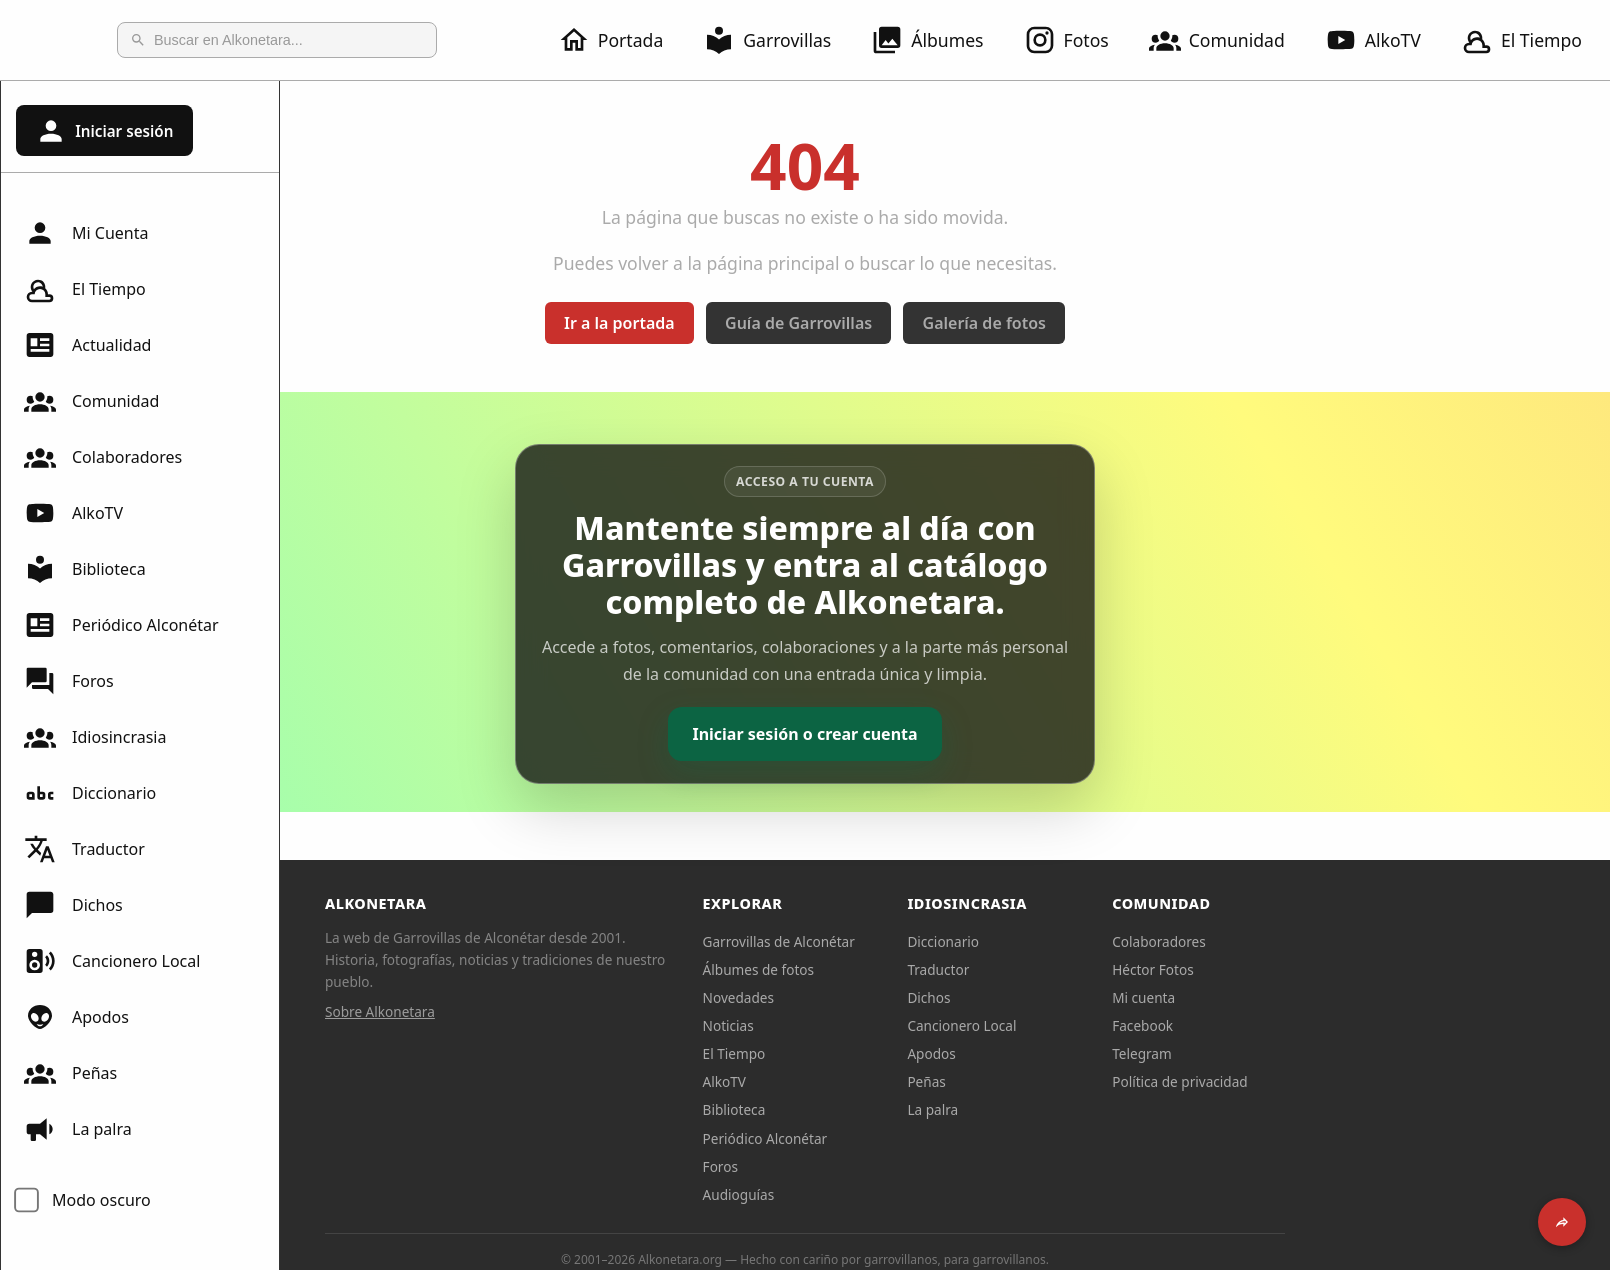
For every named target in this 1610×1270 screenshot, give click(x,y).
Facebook (1282, 1025)
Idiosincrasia (95, 737)
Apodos (76, 1017)
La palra (78, 1129)
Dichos (73, 905)
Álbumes (939, 40)
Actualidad (87, 345)
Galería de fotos (1124, 323)
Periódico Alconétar (121, 625)
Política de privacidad (1320, 1081)
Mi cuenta (1283, 997)
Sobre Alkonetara (520, 1011)
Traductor (84, 849)
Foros (69, 681)
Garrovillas (779, 40)
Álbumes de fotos (898, 969)
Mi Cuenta (86, 233)
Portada (622, 40)
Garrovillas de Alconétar (919, 941)
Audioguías (879, 1194)
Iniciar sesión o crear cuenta (944, 734)
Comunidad (1229, 40)
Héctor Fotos (1292, 969)
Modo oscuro (101, 1200)
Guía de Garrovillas (938, 323)
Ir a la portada (759, 323)
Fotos (1078, 40)
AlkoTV (1385, 40)
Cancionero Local (112, 961)
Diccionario (90, 793)
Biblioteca (85, 569)
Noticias (868, 1025)
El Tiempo (85, 289)
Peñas (70, 1073)
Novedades (878, 997)
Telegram (1282, 1053)
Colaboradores (103, 457)
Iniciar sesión (104, 131)
